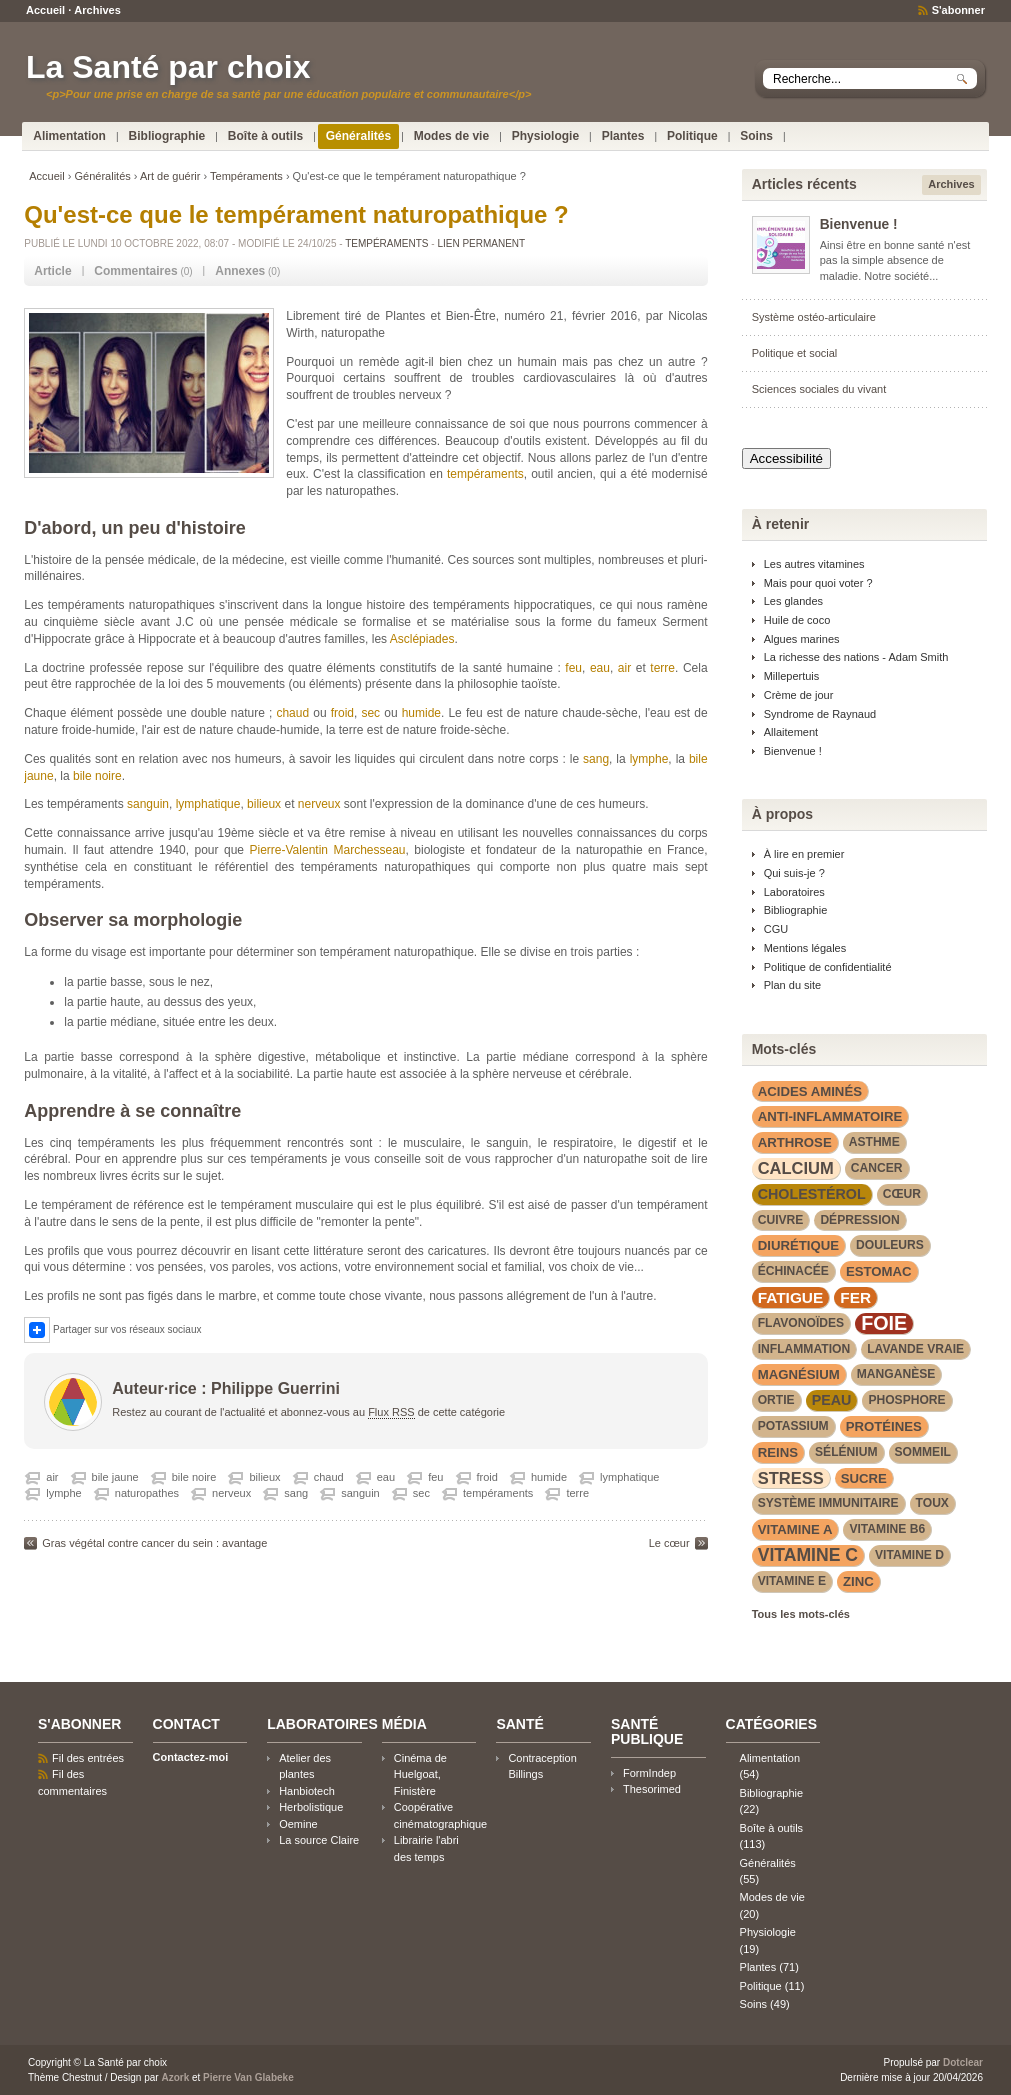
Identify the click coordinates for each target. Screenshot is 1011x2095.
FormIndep (649, 1773)
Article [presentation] (52, 271)
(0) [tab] (143, 271)
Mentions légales (805, 948)
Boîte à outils (265, 136)
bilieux (264, 804)
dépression (859, 1220)
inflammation (804, 1349)
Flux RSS (391, 1412)
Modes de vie (451, 136)
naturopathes (147, 1493)
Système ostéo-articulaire (814, 317)
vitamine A (795, 1529)
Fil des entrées (88, 1758)
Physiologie (545, 136)
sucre (864, 1478)
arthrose (795, 1142)
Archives (97, 10)
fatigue (791, 1297)
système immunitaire (828, 1503)
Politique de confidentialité (828, 967)
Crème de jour (799, 695)
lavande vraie (915, 1349)
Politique (692, 136)
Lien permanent (481, 243)
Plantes (623, 136)
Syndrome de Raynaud (820, 714)
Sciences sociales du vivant (819, 389)
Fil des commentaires (72, 1782)
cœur (902, 1194)
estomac (879, 1271)
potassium (793, 1426)
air (624, 668)
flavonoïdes (801, 1323)
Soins (756, 136)
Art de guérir (170, 176)
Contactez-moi (191, 1757)
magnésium (799, 1374)
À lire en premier (804, 854)
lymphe (649, 759)
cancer (877, 1168)
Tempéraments (246, 176)
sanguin (148, 804)
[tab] (52, 271)
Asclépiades (422, 639)
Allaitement (791, 732)
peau (832, 1400)
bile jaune (115, 1477)
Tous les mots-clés (801, 1614)
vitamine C (808, 1555)
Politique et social (795, 353)
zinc (858, 1581)
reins (778, 1452)
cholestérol (812, 1194)
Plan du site (792, 985)
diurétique (798, 1245)
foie (884, 1323)
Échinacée (793, 1271)
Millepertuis (792, 676)
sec (370, 713)
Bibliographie (167, 136)
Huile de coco (797, 620)
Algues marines (802, 639)
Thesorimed (652, 1789)
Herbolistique (311, 1807)
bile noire (97, 776)
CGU (776, 929)
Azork (175, 2077)
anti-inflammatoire (830, 1116)
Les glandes (793, 601)
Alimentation (69, 136)
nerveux (319, 804)
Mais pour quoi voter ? (818, 583)
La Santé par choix (168, 67)
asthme (874, 1142)
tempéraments (485, 474)
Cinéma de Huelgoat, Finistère (420, 1774)
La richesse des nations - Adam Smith (856, 657)
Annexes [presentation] (240, 271)
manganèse (896, 1374)
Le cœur (669, 1543)
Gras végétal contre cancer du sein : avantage (154, 1543)
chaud (292, 713)
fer (855, 1297)
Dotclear (963, 2062)
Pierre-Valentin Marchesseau (328, 850)
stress (791, 1478)
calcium (796, 1168)
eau (600, 668)
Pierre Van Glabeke (248, 2077)
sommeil (923, 1452)
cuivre (781, 1220)
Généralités (358, 136)
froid (342, 713)
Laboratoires (794, 892)
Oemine (298, 1824)
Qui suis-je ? (794, 873)
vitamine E (792, 1581)
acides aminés (810, 1091)
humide (421, 713)
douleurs (890, 1245)
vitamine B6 (887, 1529)
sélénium (846, 1452)
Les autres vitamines (814, 564)
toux (932, 1503)
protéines (884, 1426)
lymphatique (208, 804)
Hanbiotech (307, 1791)
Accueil (45, 10)
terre (662, 668)
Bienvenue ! (859, 224)
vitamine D (909, 1555)
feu (573, 668)
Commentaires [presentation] (135, 271)
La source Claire (319, 1840)
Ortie (776, 1400)
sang (596, 759)
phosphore (906, 1400)
